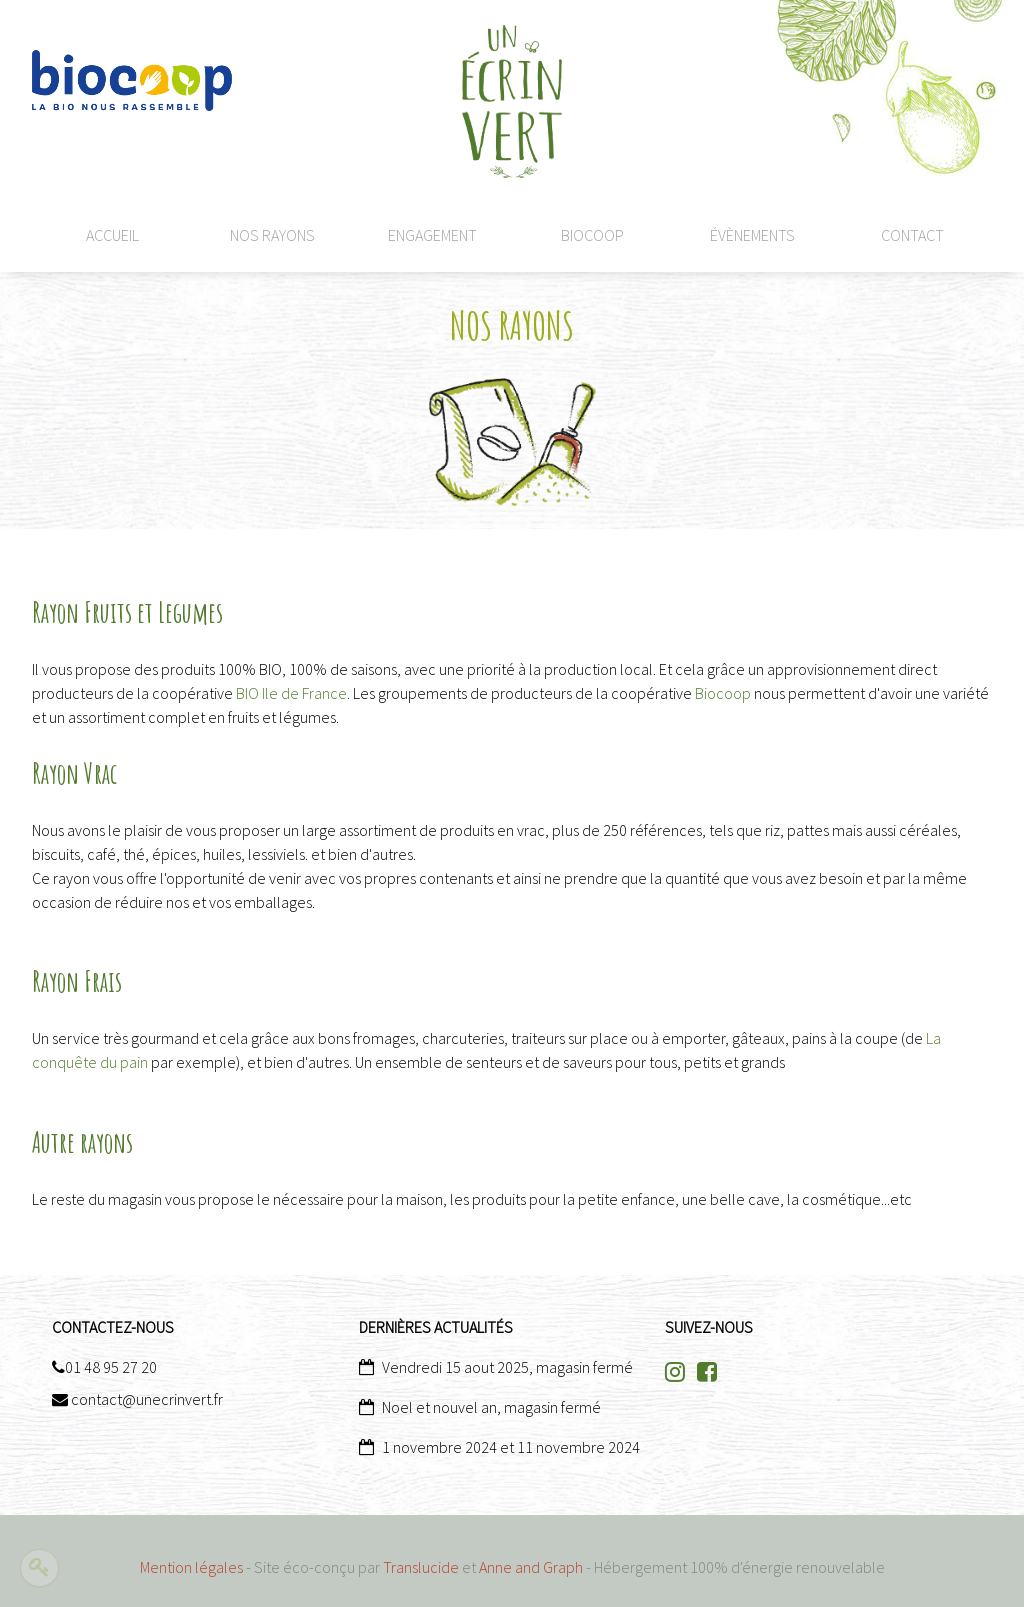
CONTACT (912, 235)
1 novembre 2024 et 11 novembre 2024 (511, 1447)
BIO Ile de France (291, 693)
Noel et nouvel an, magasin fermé (491, 1407)
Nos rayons (272, 235)
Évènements (752, 235)
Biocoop (592, 235)
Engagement (432, 235)
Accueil (112, 235)
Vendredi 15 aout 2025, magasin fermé (507, 1367)
